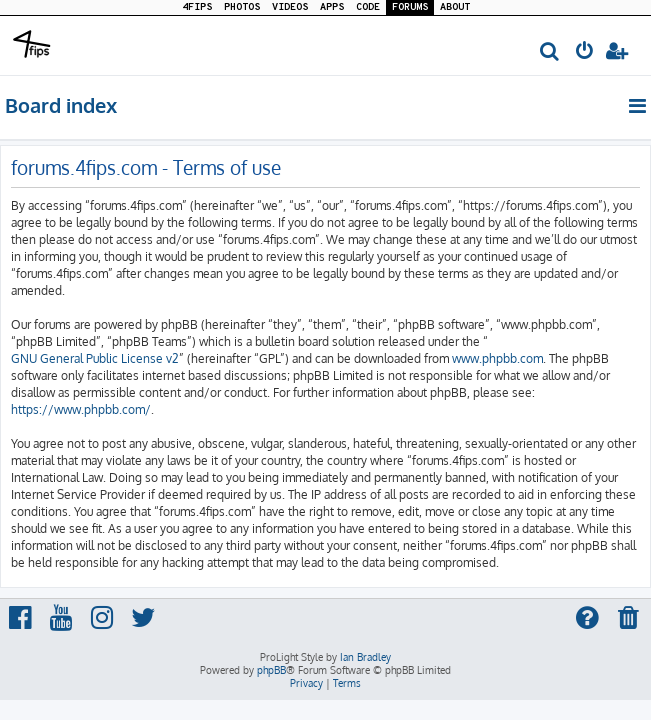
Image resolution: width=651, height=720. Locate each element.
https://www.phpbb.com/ (81, 409)
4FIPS (197, 7)
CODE (368, 7)
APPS (332, 7)
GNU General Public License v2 (95, 358)
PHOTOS (242, 7)
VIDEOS (290, 7)
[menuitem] (550, 52)
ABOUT (455, 7)
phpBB (271, 670)
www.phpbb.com (497, 358)
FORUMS (410, 7)
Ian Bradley (365, 657)
